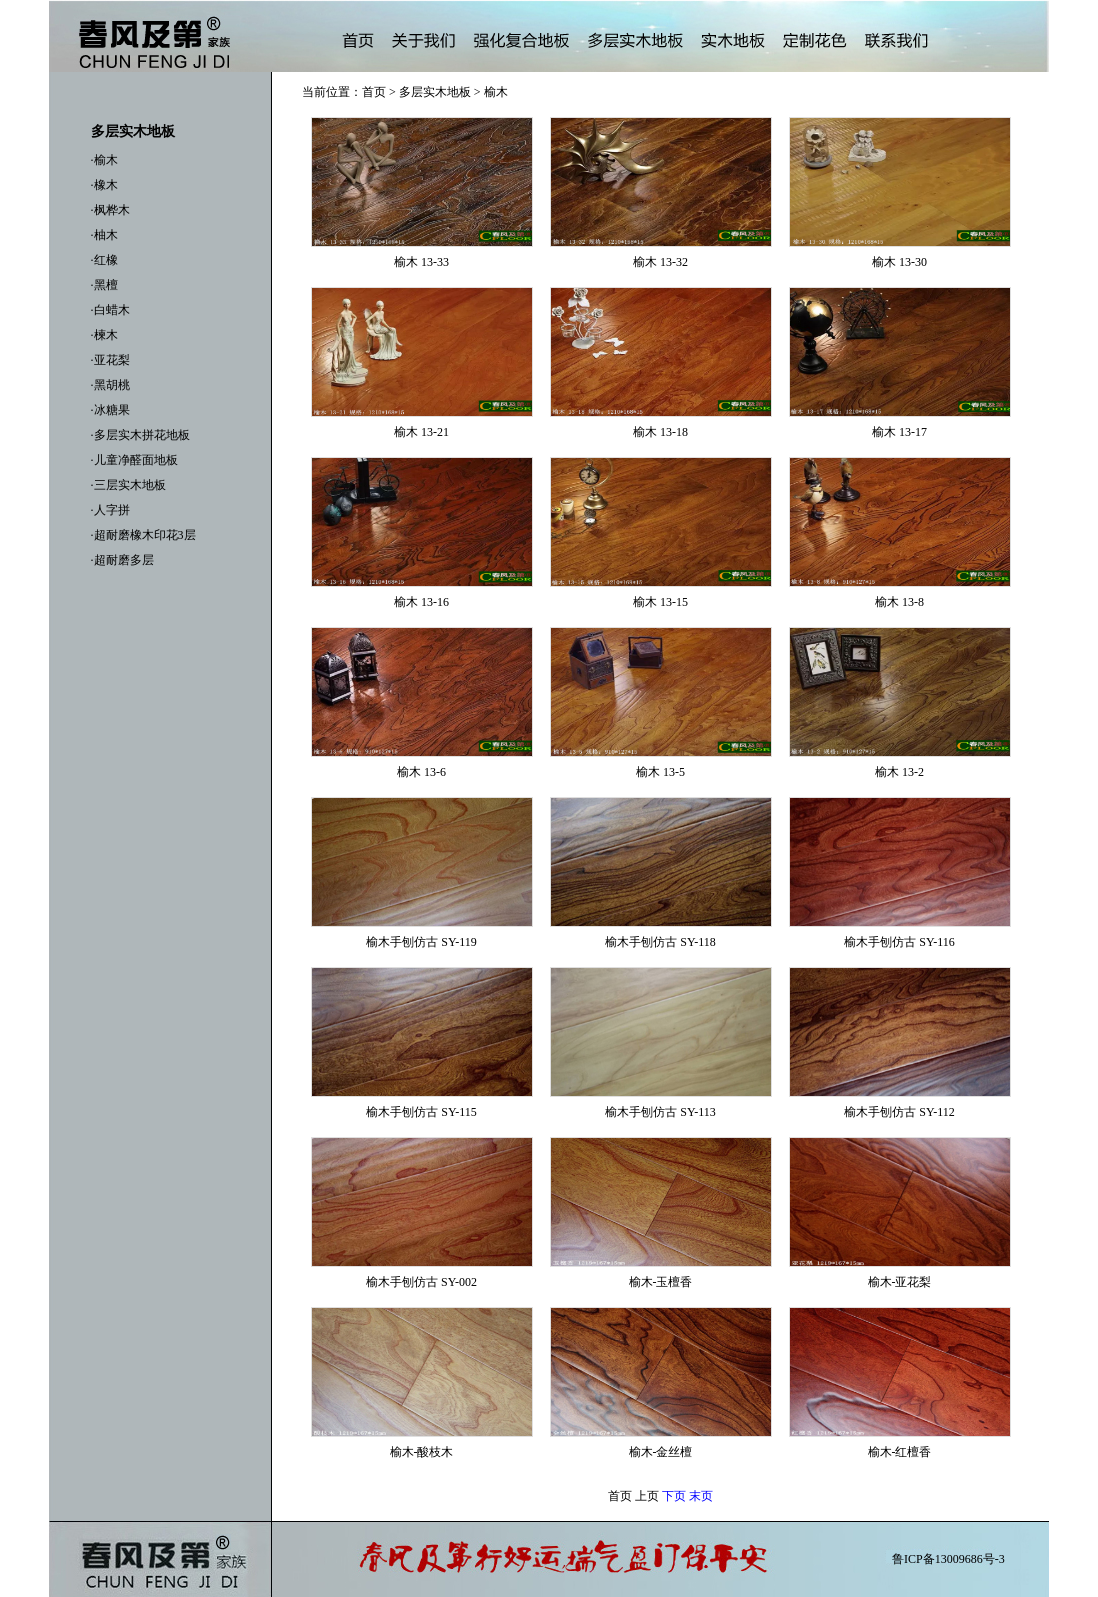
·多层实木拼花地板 (140, 435)
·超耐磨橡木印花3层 (143, 535)
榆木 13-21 (421, 432)
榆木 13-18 (660, 432)
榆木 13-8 (899, 602)
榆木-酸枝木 (422, 1452)
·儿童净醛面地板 (134, 460)
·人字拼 (110, 510)
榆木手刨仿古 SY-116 (899, 942)
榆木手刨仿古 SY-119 (421, 942)
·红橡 (104, 260)
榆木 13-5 (660, 772)
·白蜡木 (110, 310)
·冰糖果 (110, 410)
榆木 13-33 (421, 262)
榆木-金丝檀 (661, 1452)
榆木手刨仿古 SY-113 (660, 1112)
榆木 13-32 (660, 262)
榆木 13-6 (421, 772)
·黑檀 (104, 285)
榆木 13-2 (899, 772)
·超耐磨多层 (122, 560)
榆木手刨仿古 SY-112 (899, 1112)
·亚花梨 (110, 360)
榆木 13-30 (899, 262)
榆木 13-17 (899, 432)
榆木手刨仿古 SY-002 (421, 1282)
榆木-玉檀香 (661, 1282)
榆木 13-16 (421, 602)
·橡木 (104, 185)
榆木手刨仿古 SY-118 (660, 942)
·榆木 (104, 160)
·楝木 (104, 335)
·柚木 (104, 235)
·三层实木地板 (128, 485)
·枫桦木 (110, 210)
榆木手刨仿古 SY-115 (421, 1112)
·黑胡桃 (110, 385)
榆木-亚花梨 (900, 1282)
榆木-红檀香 (900, 1452)
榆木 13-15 (660, 602)
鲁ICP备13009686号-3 (948, 1559)
